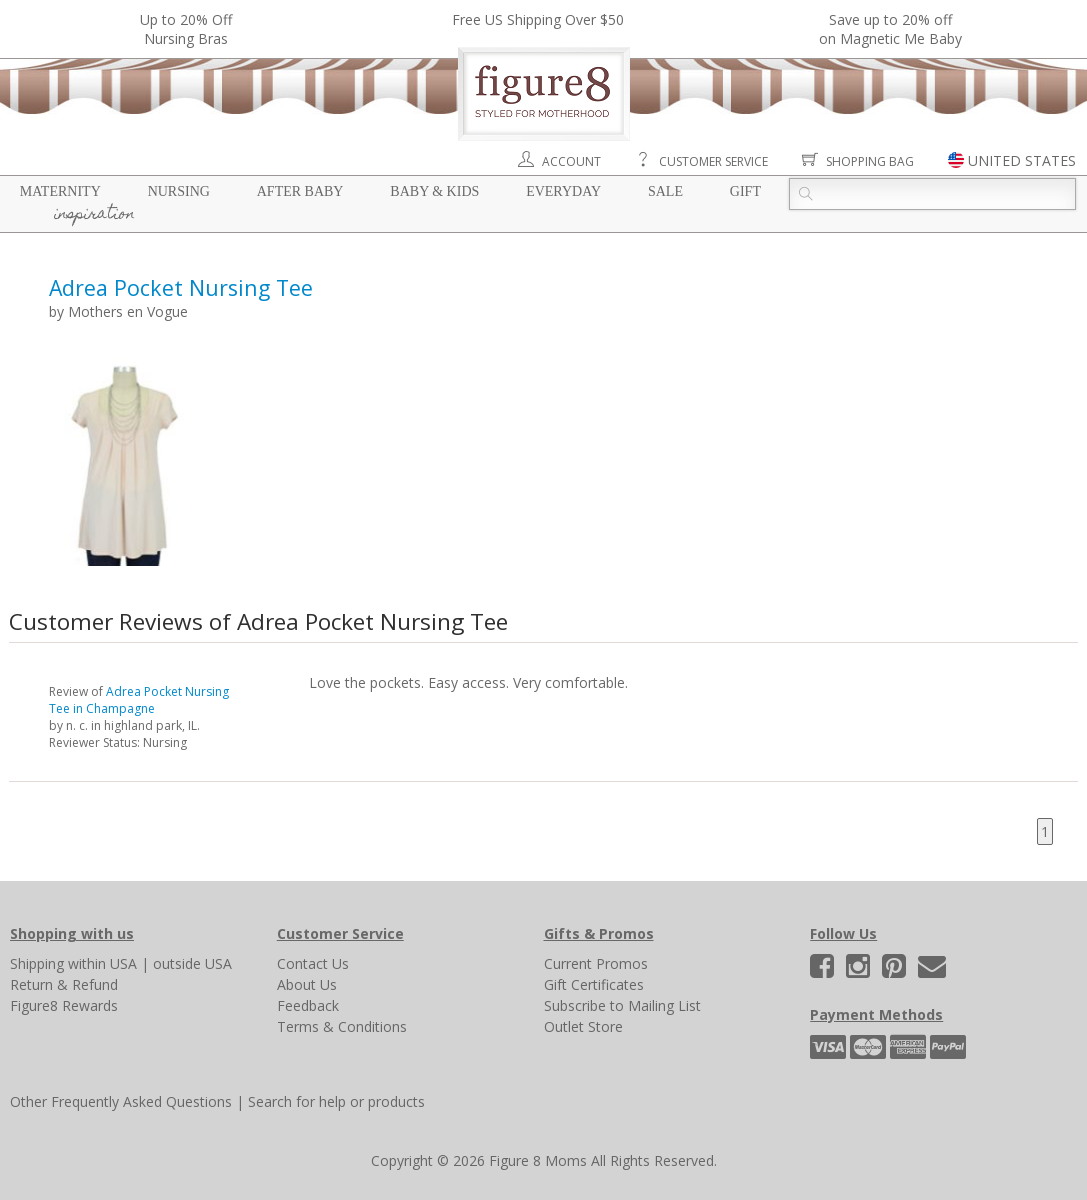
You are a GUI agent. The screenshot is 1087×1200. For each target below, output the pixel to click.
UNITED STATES (1022, 160)
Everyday (563, 191)
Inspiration (94, 215)
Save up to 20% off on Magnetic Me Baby (890, 29)
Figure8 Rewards (64, 1005)
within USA (102, 963)
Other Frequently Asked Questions (121, 1101)
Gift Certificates (594, 984)
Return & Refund (64, 984)
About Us (307, 984)
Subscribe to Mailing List (622, 1005)
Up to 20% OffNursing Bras (186, 29)
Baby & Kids (434, 191)
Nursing (179, 191)
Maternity (60, 191)
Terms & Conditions (342, 1026)
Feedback (308, 1005)
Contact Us (313, 963)
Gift (745, 191)
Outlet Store (583, 1026)
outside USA (192, 963)
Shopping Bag (870, 161)
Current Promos (596, 963)
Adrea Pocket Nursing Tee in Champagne (139, 700)
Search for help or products (336, 1101)
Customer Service (713, 161)
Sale (665, 191)
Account (571, 161)
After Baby (300, 191)
